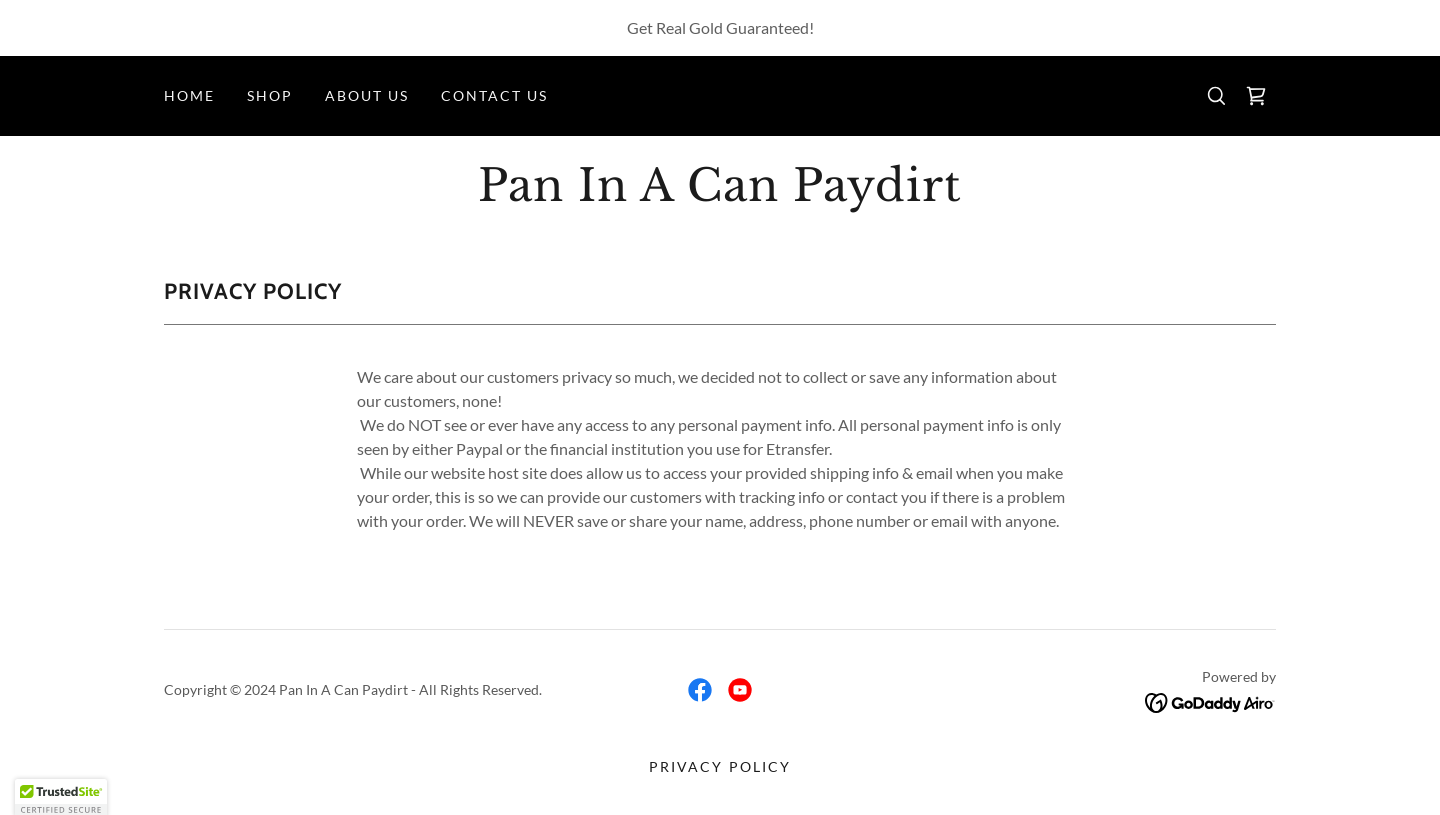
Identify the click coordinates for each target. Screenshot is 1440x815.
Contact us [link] (494, 95)
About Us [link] (367, 95)
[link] (1256, 96)
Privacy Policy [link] (719, 766)
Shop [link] (270, 95)
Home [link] (189, 95)
